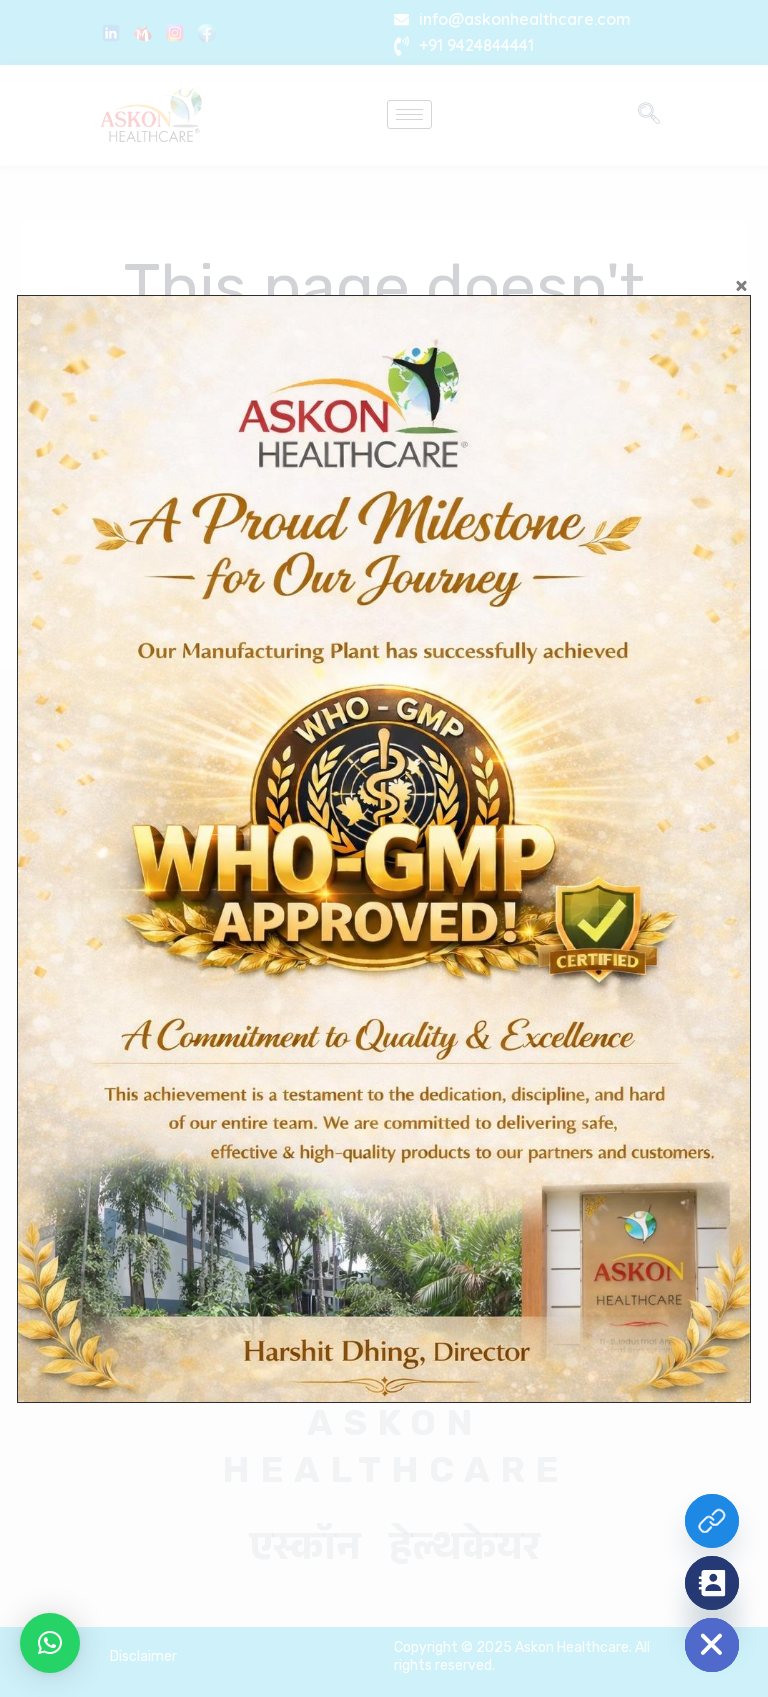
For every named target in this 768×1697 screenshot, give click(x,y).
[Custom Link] (712, 1521)
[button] (50, 1643)
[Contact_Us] (712, 1583)
